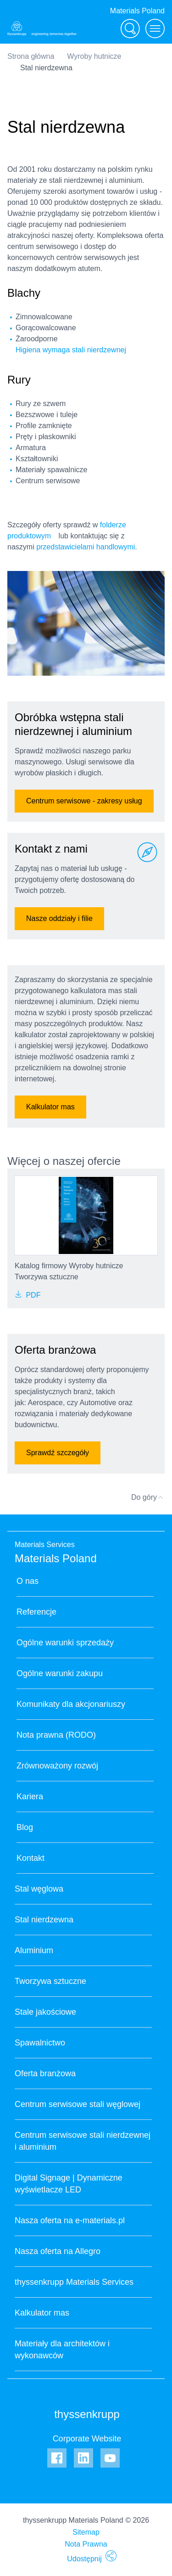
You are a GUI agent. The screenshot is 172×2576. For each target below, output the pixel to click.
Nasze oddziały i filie (59, 918)
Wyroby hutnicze (94, 56)
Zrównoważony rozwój (57, 1765)
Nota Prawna (86, 2544)
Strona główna (30, 56)
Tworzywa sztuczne (50, 1981)
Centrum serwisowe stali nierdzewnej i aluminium (82, 2141)
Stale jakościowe (45, 2012)
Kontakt (30, 1858)
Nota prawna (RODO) (56, 1735)
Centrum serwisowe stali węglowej (77, 2104)
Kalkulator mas (50, 1107)
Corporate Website (87, 2438)
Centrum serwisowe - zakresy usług (84, 801)
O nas (28, 1581)
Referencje (36, 1611)
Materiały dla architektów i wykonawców (62, 2349)
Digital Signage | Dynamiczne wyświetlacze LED (68, 2183)
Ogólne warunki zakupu (60, 1673)
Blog (25, 1827)
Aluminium (34, 1950)
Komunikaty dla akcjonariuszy (71, 1704)
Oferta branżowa (45, 2073)
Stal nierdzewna (44, 1919)
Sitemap (86, 2532)
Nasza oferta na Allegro (57, 2251)
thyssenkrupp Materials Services (74, 2282)
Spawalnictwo (40, 2042)
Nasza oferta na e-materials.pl (70, 2220)
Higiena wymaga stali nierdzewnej (71, 350)
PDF (27, 1295)
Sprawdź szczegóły (57, 1453)
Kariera (30, 1796)
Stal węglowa (39, 1888)
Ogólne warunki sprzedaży (65, 1642)
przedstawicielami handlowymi (85, 547)
